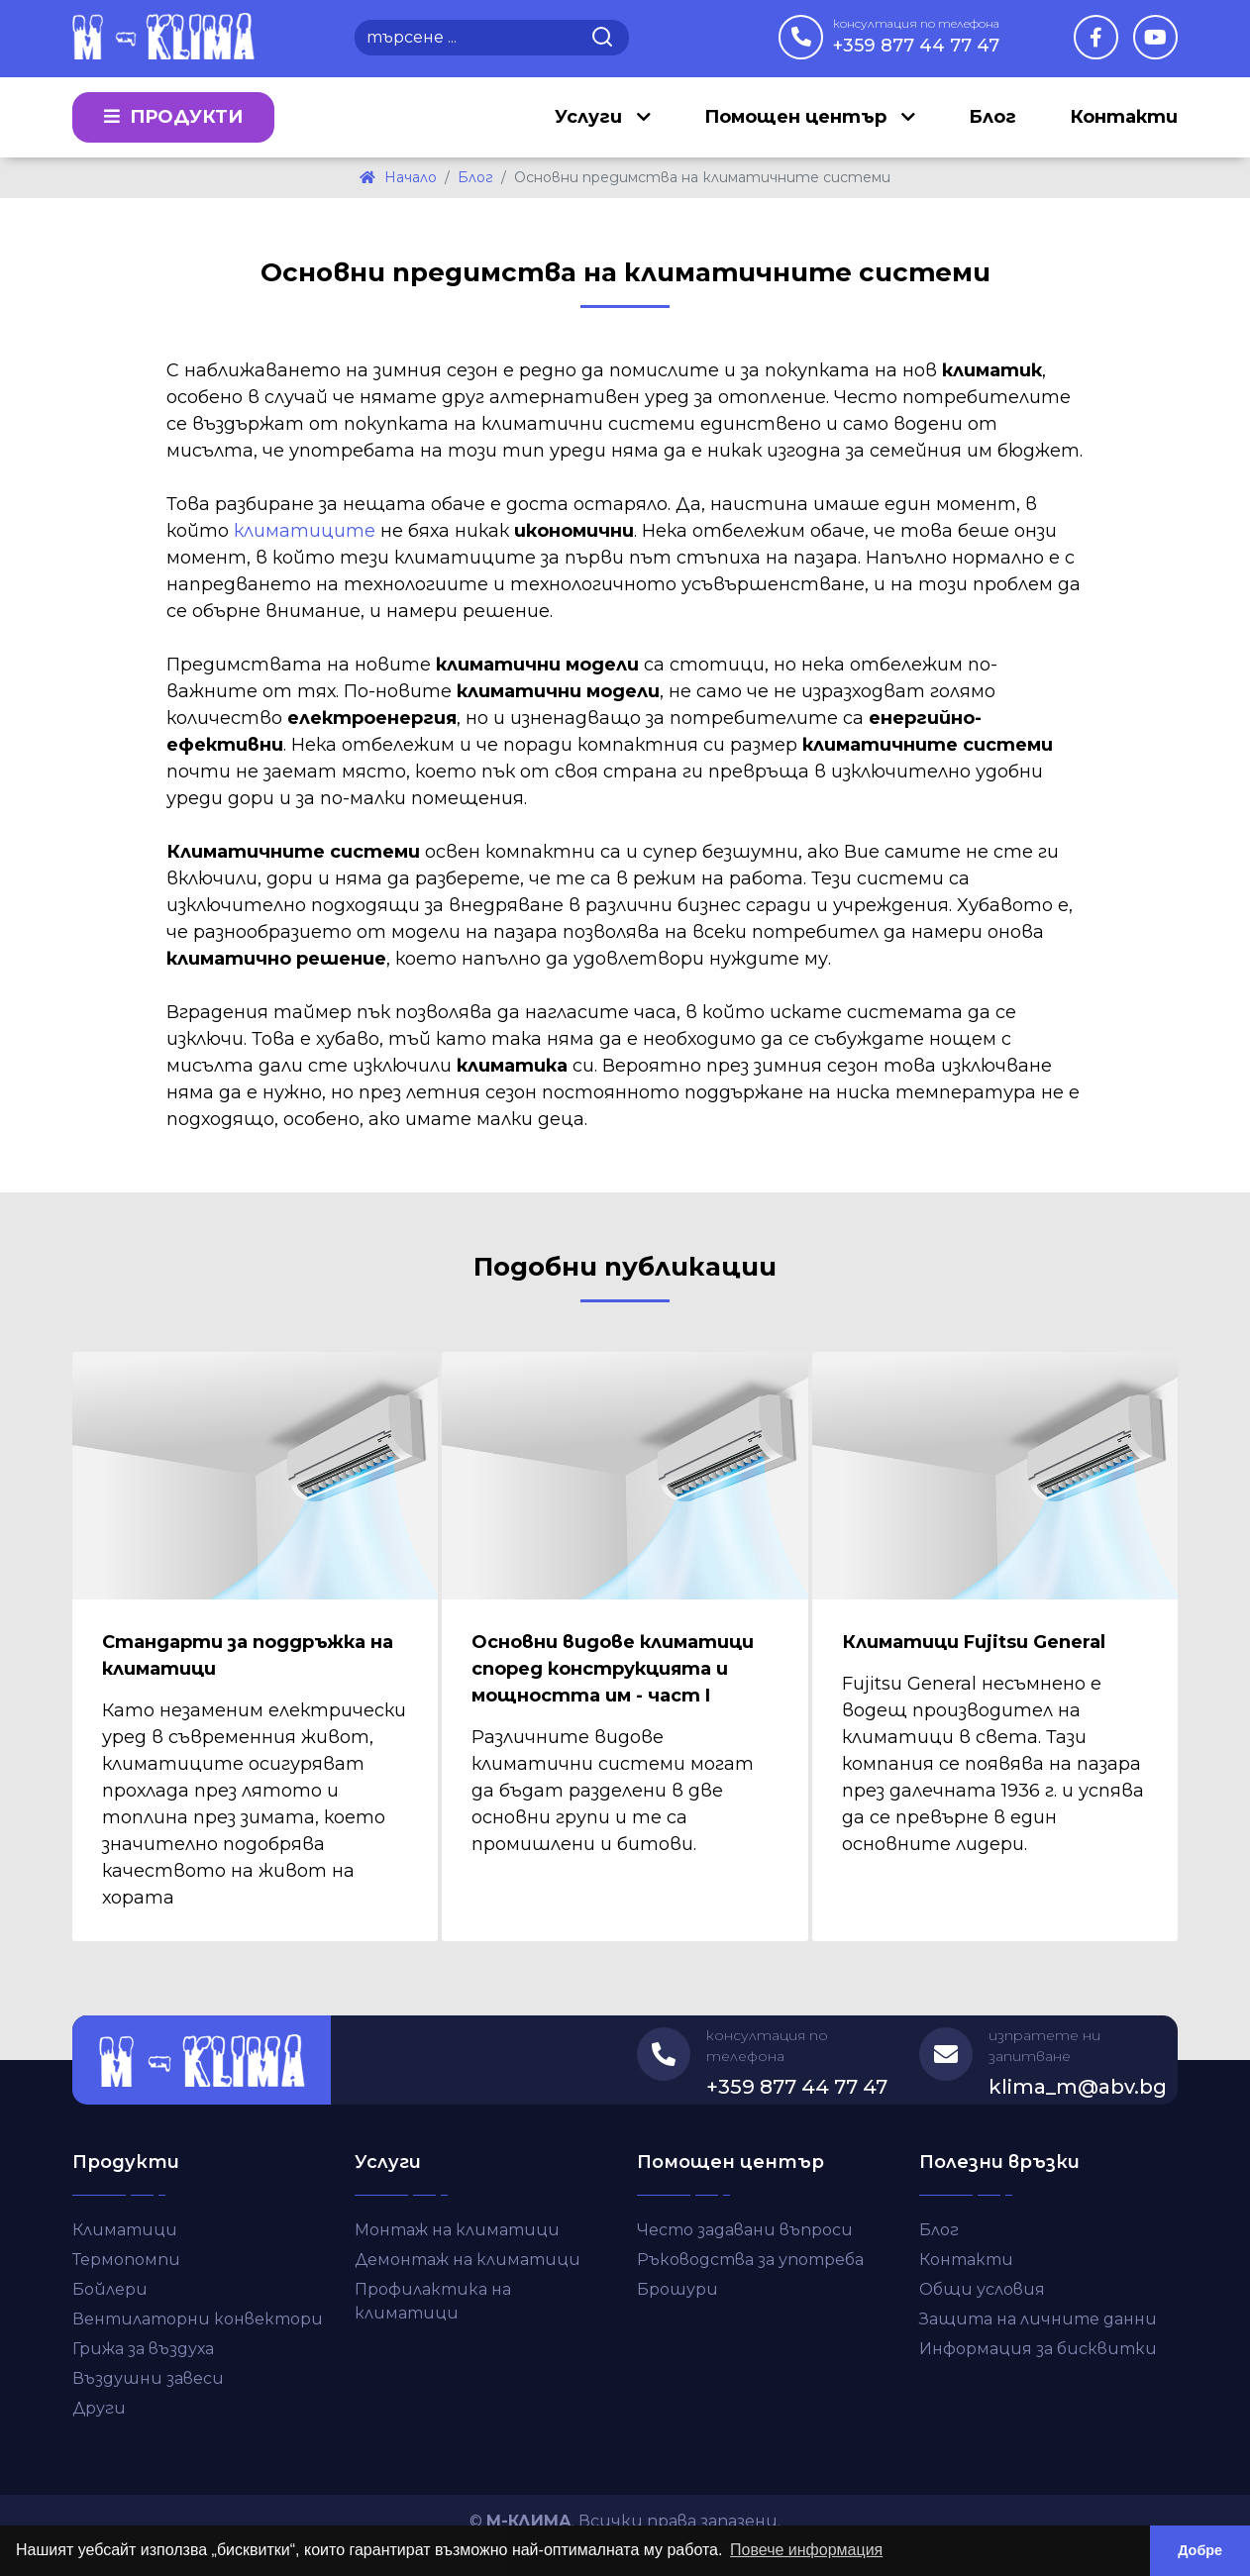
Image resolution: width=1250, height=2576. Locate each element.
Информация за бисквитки (1038, 2348)
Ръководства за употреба (750, 2259)
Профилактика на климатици (433, 2301)
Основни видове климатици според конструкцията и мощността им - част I (612, 1668)
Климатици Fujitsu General (973, 1642)
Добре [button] (1200, 2550)
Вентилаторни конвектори (197, 2319)
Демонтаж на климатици (467, 2259)
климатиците (304, 531)
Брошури (677, 2289)
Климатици (124, 2229)
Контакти (1124, 117)
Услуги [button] (591, 117)
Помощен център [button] (797, 117)
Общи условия (982, 2289)
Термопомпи (126, 2259)
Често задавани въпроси (745, 2229)
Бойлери (110, 2289)
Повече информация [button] (806, 2549)
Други (99, 2408)
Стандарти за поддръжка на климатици (247, 1655)
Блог (992, 117)
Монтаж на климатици (457, 2229)
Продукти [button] (173, 117)
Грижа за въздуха (143, 2348)
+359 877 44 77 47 (916, 35)
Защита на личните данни (1038, 2319)
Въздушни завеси (148, 2378)
